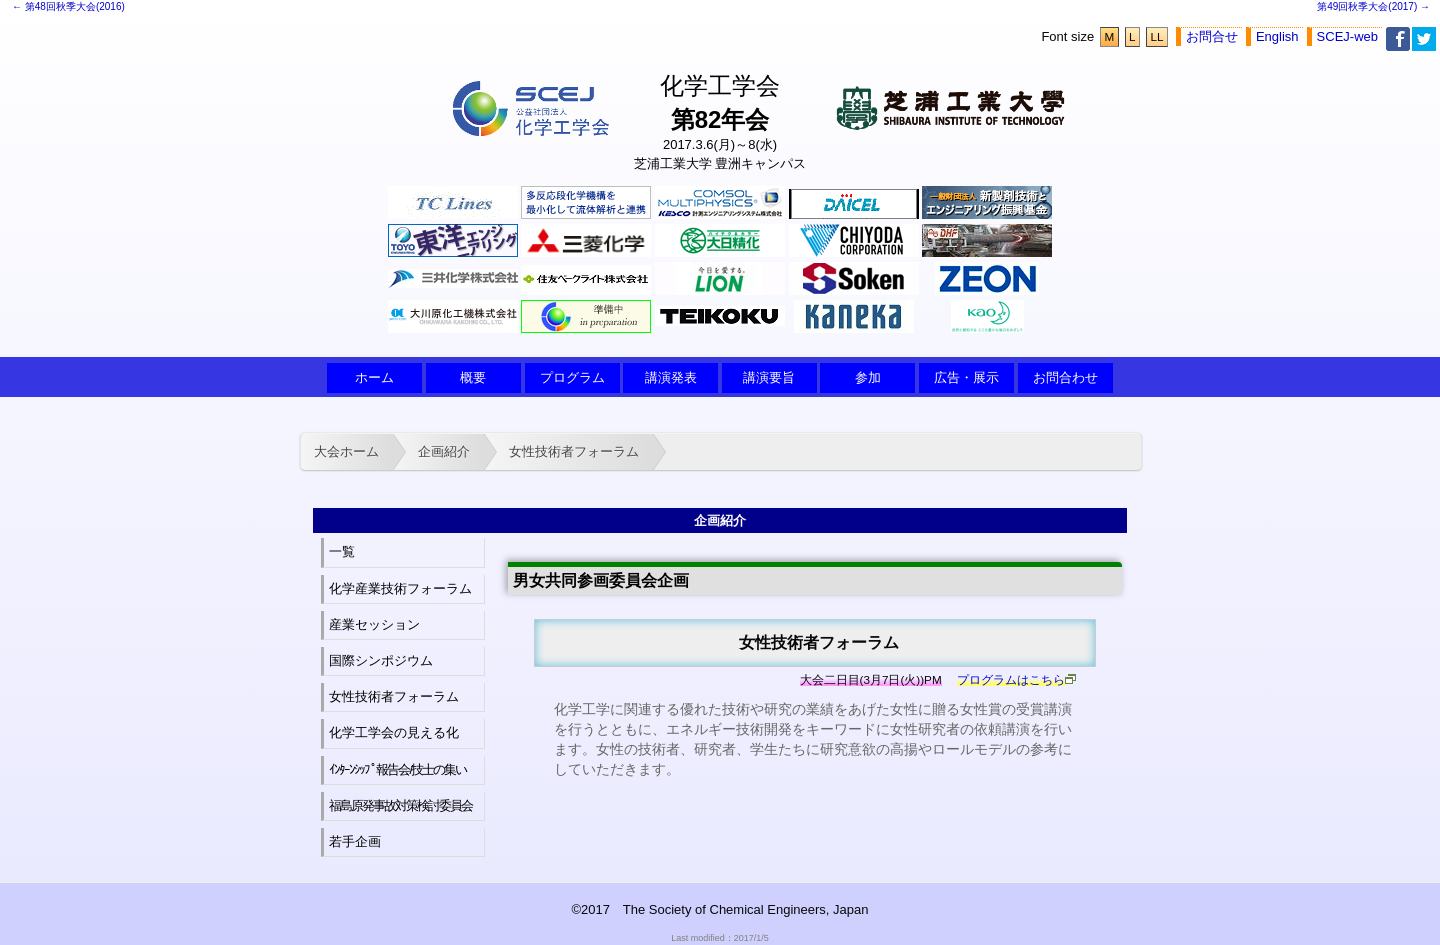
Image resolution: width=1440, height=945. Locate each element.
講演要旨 (769, 377)
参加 (868, 377)
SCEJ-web (1347, 36)
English (1277, 36)
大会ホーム (346, 451)
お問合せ (1212, 36)
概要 (473, 377)
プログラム (572, 377)
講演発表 (671, 377)
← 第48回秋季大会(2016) (68, 6)
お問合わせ (1065, 377)
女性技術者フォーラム (574, 451)
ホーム (374, 377)
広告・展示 (966, 377)
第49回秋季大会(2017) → (1373, 6)
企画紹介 (444, 451)
